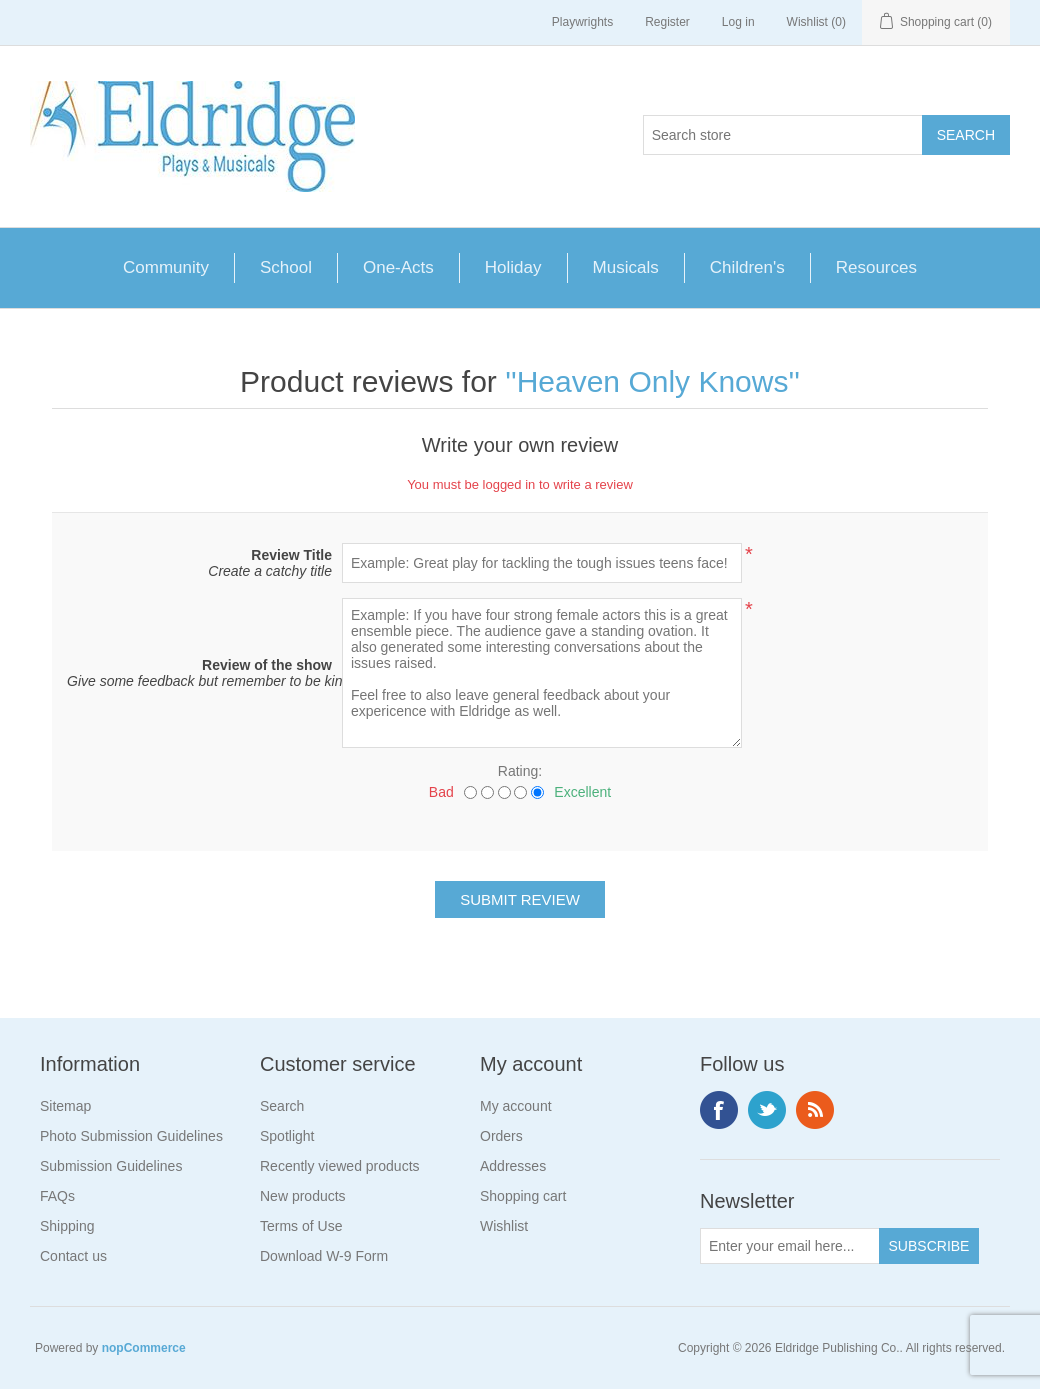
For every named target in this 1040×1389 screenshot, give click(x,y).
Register (667, 22)
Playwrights (582, 22)
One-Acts (398, 267)
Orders (501, 1136)
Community (166, 267)
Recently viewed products (340, 1166)
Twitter (767, 1110)
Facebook (719, 1110)
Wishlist (504, 1226)
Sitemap (65, 1106)
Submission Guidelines (111, 1166)
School (286, 267)
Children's (747, 267)
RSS (815, 1110)
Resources (876, 267)
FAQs (57, 1196)
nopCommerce (144, 1348)
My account (516, 1106)
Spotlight (287, 1136)
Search (282, 1106)
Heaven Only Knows (653, 381)
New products (303, 1196)
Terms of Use (301, 1226)
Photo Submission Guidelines (131, 1136)
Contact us (73, 1256)
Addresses (513, 1166)
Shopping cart (523, 1196)
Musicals (626, 267)
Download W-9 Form (324, 1256)
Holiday (513, 267)
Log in (738, 22)
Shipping (67, 1226)
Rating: (520, 771)
